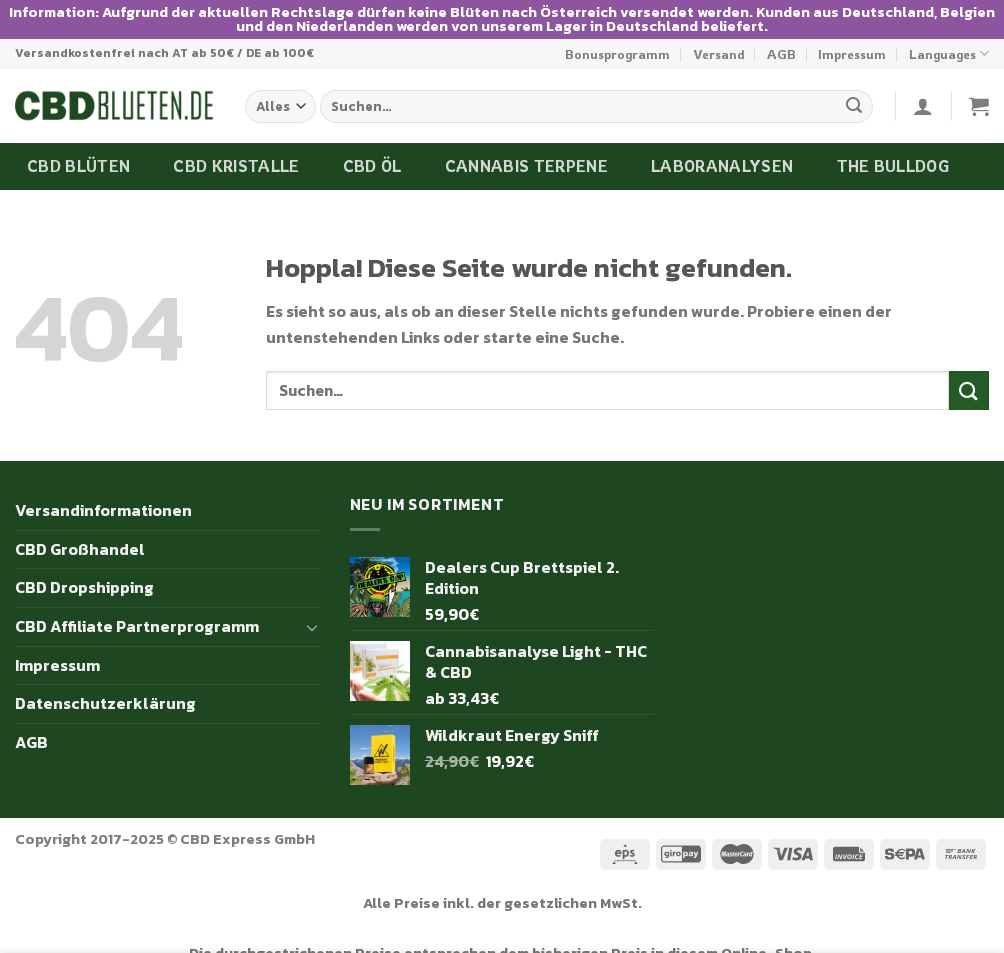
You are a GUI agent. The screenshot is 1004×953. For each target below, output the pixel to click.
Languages (949, 28)
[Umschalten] (312, 601)
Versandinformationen (103, 485)
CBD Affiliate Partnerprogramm (137, 600)
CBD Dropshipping (84, 562)
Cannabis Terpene (526, 141)
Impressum (852, 28)
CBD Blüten (78, 141)
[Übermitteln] (854, 81)
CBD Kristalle (236, 141)
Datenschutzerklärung (105, 678)
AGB (781, 28)
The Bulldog (893, 141)
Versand (719, 28)
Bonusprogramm (617, 28)
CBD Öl (372, 141)
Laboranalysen (722, 141)
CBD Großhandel (80, 523)
